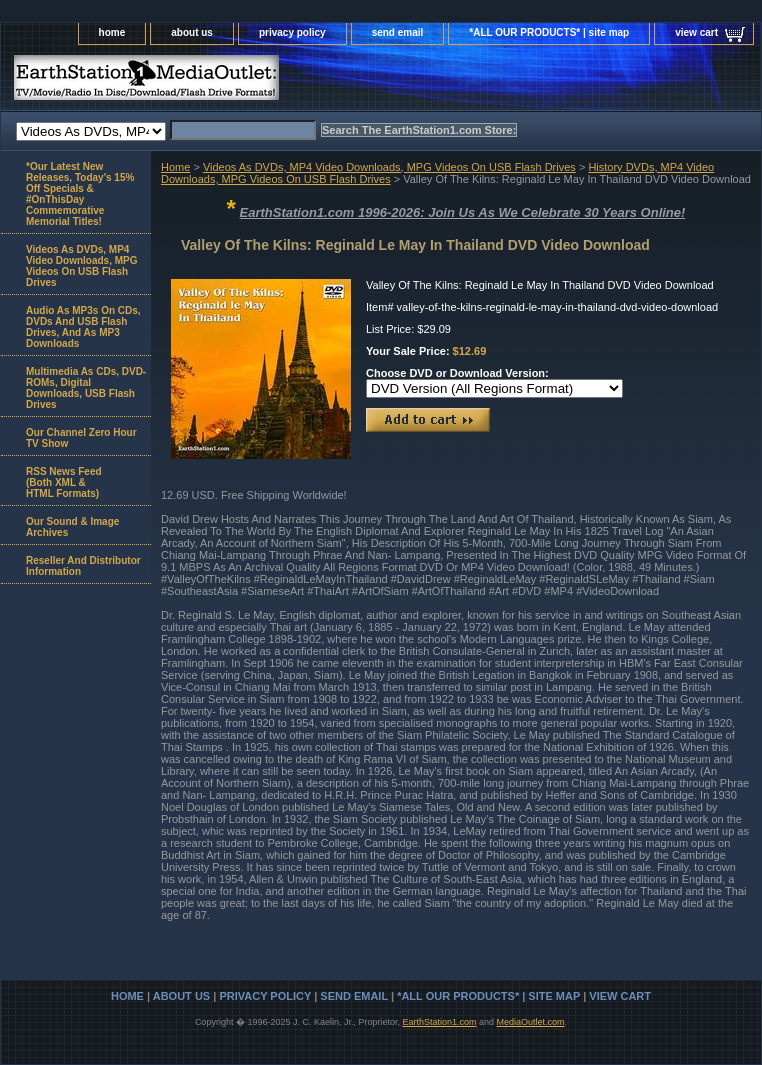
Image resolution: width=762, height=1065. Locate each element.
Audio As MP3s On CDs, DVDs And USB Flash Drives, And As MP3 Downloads (83, 327)
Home (175, 167)
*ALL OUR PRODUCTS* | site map (549, 32)
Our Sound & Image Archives (72, 527)
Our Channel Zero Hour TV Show (81, 438)
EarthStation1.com (439, 1022)
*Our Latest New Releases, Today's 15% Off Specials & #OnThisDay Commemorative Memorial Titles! (80, 194)
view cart (696, 32)
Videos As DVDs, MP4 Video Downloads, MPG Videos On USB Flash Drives (389, 167)
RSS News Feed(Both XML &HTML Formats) (64, 482)
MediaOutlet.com (531, 1022)
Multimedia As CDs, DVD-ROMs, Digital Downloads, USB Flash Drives (86, 388)
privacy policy (292, 32)
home (112, 32)
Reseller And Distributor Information (83, 566)
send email (398, 32)
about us (192, 32)
